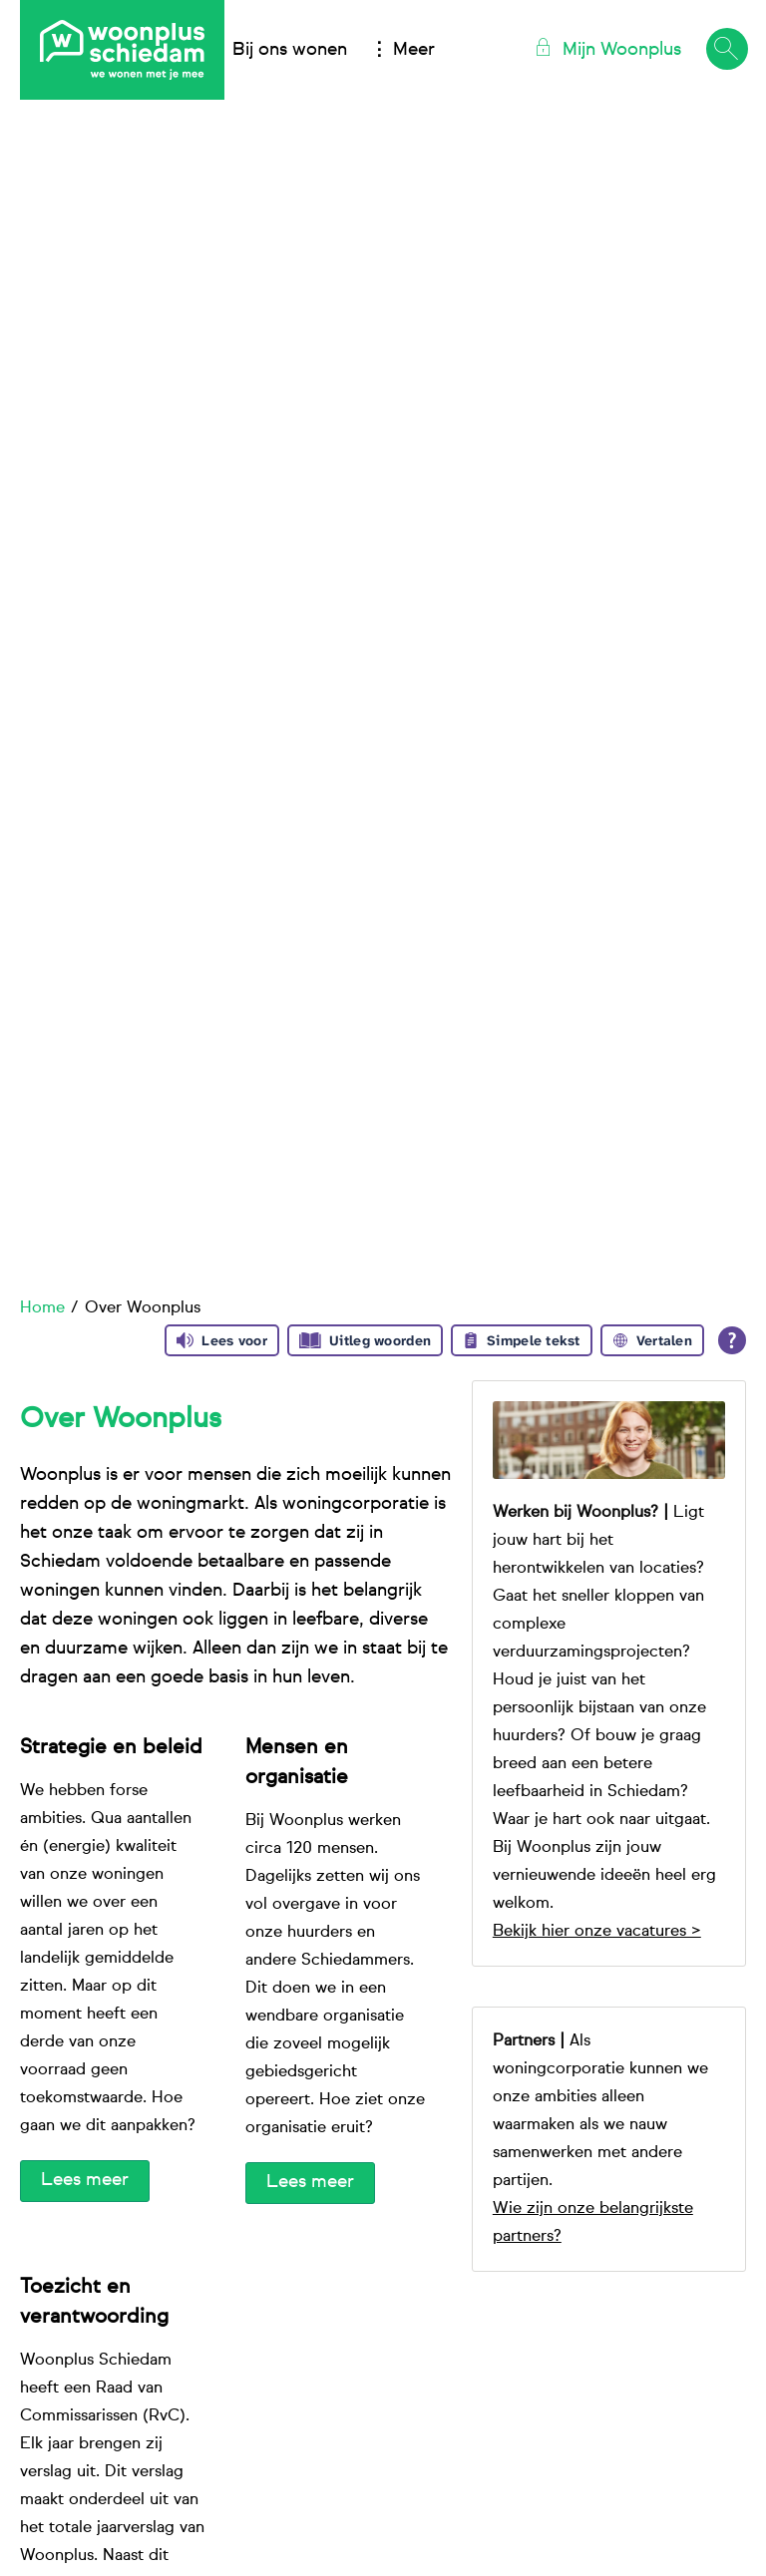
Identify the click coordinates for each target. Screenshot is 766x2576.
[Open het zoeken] (726, 50)
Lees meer (85, 2180)
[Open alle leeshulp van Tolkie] (732, 1340)
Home (42, 1308)
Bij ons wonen (289, 50)
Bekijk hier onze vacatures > (597, 1932)
